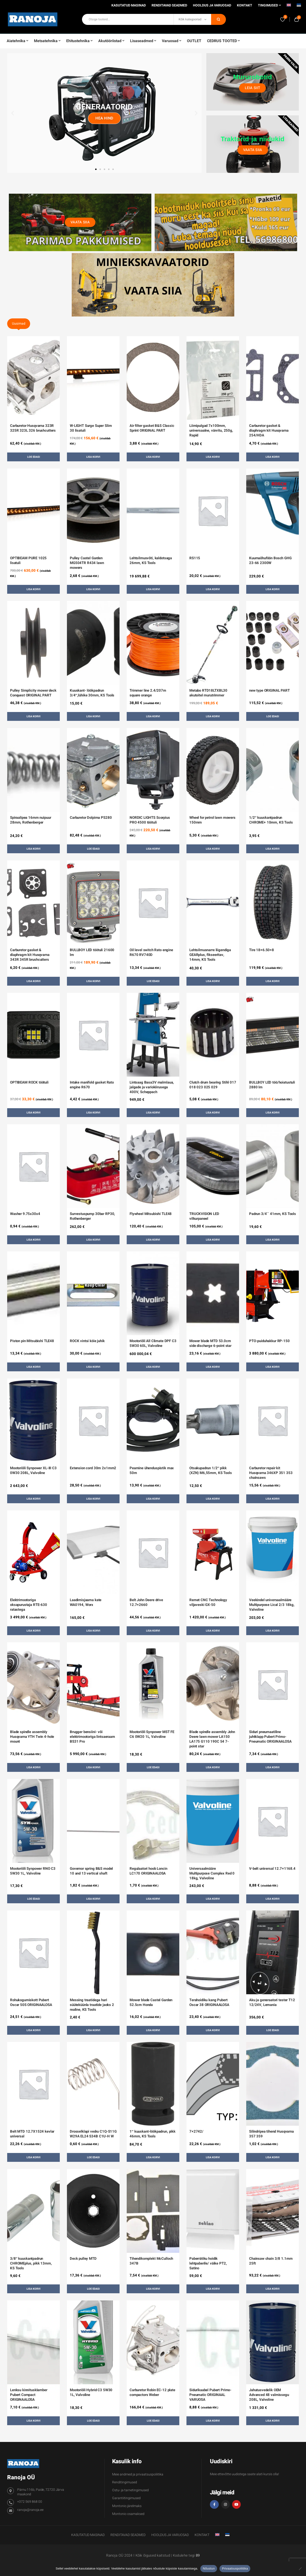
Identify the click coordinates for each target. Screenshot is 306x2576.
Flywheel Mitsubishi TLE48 (151, 1213)
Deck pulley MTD (83, 2258)
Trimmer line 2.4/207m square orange (148, 693)
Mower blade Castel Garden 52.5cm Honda (151, 2002)
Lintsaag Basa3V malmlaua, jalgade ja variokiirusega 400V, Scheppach (152, 1087)
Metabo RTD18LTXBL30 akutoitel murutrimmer (208, 693)
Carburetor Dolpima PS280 (91, 817)
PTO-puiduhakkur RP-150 (269, 1341)
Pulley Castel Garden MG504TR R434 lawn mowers (87, 562)
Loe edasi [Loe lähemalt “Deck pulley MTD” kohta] (93, 2289)
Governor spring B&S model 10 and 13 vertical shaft (91, 1871)
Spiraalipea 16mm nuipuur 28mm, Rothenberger (30, 820)
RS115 (194, 558)
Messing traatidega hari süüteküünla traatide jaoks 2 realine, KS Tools (92, 2004)
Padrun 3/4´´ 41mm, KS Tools (272, 1213)
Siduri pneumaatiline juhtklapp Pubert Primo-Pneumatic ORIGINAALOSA (270, 1736)
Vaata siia (252, 150)
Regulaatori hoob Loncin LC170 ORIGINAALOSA (148, 1871)
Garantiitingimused (126, 2498)
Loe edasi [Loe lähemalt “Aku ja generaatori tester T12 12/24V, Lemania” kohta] (272, 2030)
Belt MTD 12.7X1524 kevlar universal (32, 2134)
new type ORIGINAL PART (269, 690)
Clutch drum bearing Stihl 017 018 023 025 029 (212, 1085)
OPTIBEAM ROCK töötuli (29, 1082)
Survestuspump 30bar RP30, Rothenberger (92, 1216)
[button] (13, 113)
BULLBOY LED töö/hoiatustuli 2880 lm (272, 1085)
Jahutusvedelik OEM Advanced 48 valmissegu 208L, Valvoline (269, 2394)
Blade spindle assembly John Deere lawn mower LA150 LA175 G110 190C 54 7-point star (212, 1739)
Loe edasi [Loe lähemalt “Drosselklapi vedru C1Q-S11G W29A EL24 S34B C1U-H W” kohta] (93, 2157)
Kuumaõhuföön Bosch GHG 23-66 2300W (270, 560)
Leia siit (252, 87)
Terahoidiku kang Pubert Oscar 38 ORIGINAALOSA (209, 2002)
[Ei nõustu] (300, 2568)
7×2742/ (196, 2131)
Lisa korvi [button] (93, 457)
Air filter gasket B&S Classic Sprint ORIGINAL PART (152, 428)
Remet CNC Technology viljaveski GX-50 (208, 1602)
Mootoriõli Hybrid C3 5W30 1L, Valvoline (91, 2392)
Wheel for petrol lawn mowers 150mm (212, 820)
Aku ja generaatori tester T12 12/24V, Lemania (272, 2002)
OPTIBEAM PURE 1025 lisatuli (28, 560)
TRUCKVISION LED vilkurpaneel (204, 1216)
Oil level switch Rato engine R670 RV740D (151, 952)
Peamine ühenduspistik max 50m (152, 1470)
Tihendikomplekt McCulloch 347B (151, 2261)
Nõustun (209, 2568)
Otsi (218, 19)
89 (198, 2555)
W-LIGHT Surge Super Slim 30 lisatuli (91, 428)
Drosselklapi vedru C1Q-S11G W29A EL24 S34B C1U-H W (93, 2134)
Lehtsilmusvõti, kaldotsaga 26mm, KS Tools (151, 560)
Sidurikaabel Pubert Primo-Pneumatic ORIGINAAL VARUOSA (210, 2394)
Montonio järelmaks (127, 2505)
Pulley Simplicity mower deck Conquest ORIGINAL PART (33, 693)
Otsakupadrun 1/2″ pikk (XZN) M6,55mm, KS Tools (210, 1470)
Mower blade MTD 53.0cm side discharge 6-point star (210, 1343)
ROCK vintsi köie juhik (87, 1341)
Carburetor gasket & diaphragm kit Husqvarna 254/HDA (269, 430)
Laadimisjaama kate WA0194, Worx (85, 1602)
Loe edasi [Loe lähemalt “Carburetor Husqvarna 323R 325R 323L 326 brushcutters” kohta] (33, 457)
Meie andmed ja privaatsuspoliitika (137, 2474)
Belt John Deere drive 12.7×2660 (146, 1602)
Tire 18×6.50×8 (261, 950)
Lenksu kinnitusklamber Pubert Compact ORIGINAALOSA (28, 2394)
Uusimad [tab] (18, 323)
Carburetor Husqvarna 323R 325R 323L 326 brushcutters (33, 428)
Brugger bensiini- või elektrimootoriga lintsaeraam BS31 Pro (92, 1736)
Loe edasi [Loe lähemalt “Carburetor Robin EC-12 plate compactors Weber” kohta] (153, 2421)
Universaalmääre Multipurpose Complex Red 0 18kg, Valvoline (212, 1873)
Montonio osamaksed (128, 2513)
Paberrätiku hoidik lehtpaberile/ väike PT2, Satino (208, 2263)
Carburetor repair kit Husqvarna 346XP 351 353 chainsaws (271, 1472)
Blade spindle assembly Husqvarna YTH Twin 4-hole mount (32, 1736)
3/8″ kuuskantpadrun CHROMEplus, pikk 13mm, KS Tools (31, 2263)
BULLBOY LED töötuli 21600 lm (92, 952)
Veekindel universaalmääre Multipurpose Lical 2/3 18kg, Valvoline (272, 1604)
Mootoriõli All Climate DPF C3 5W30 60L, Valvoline (153, 1343)
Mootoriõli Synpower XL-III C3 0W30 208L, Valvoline (33, 1470)
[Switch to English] (288, 6)
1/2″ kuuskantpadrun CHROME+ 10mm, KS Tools (271, 820)
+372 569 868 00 (29, 2501)
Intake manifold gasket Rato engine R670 (92, 1085)
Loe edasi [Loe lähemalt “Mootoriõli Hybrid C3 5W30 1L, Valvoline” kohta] (93, 2421)
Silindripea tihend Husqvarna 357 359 (271, 2134)
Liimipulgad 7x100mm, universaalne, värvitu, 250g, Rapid (211, 430)
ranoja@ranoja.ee (30, 2509)
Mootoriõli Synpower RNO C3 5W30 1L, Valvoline (32, 1871)
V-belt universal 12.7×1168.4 (272, 1868)
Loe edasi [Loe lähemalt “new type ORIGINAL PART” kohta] (272, 716)
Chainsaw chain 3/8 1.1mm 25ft (270, 2261)
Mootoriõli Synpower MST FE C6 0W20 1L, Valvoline (152, 1734)
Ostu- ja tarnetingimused (130, 2490)
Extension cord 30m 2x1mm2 (93, 1468)
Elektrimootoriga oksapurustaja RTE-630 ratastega (28, 1604)
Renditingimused (124, 2482)
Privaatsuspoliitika (235, 2568)
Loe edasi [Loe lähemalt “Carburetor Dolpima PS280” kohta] (93, 849)
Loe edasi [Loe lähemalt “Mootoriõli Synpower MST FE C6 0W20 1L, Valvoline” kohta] (153, 1767)
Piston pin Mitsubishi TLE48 (32, 1341)
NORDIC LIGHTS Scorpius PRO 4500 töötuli (150, 820)
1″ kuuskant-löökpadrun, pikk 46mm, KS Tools (152, 2134)
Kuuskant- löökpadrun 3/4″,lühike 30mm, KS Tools (92, 693)
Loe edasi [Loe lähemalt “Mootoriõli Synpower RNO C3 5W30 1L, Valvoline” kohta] (33, 1899)
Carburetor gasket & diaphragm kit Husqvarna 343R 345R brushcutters (29, 954)
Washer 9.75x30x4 (25, 1213)
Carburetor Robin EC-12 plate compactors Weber (152, 2392)
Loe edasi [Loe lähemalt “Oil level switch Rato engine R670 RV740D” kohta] (153, 981)
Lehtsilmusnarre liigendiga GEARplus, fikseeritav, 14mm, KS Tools (210, 954)
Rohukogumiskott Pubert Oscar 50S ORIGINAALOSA (31, 2002)
